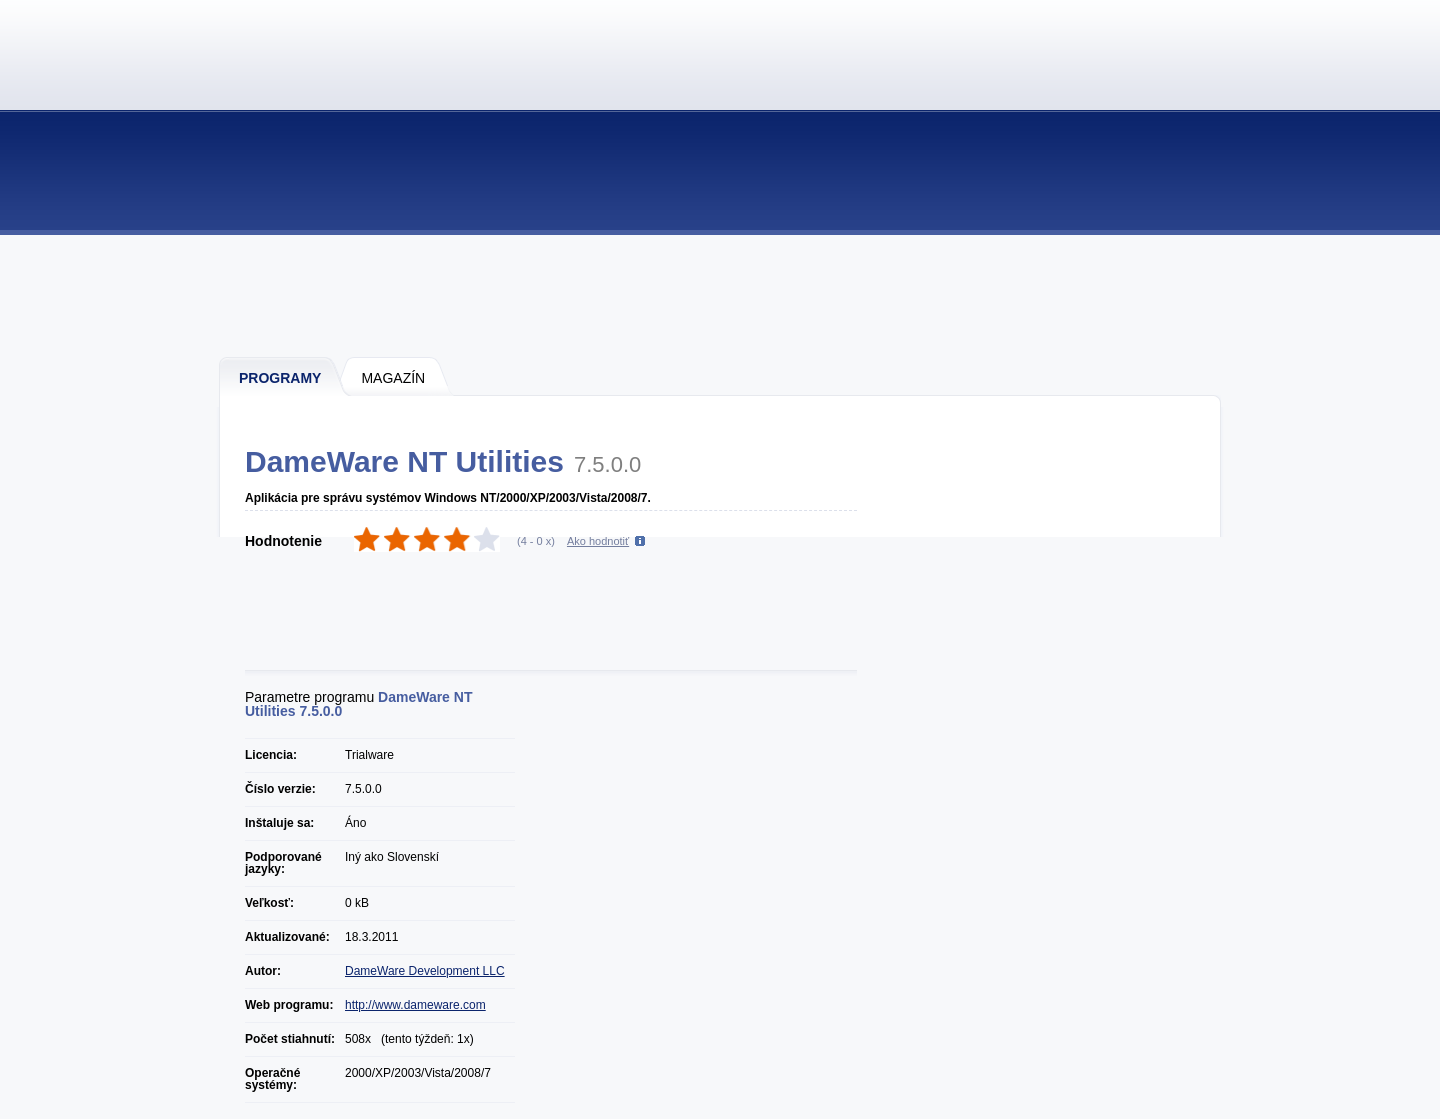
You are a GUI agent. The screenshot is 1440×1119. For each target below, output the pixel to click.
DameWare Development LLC (425, 971)
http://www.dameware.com (415, 1005)
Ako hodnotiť (598, 541)
